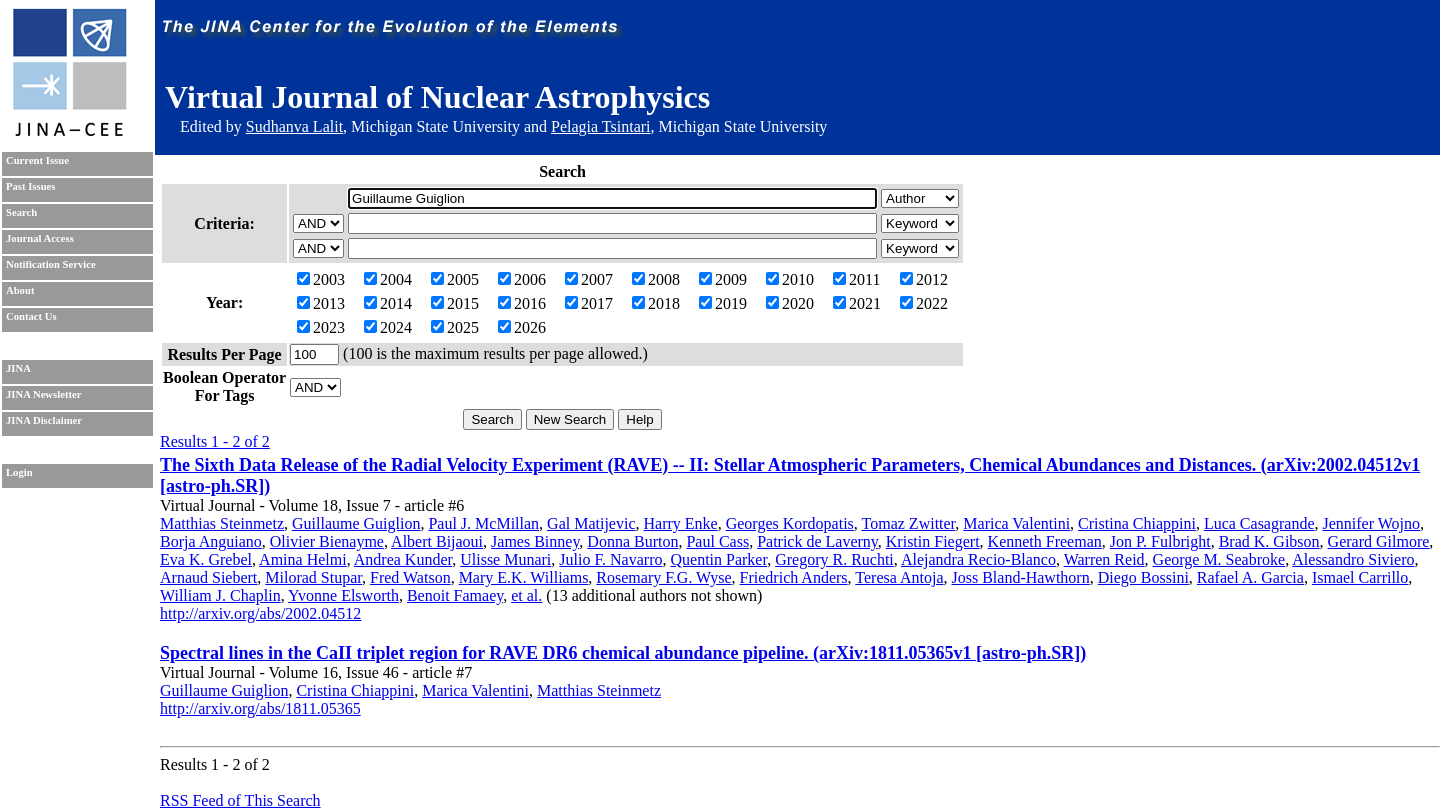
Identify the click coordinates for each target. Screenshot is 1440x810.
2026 (522, 327)
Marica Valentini (1016, 523)
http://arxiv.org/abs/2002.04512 (260, 613)
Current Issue (37, 160)
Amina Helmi (303, 559)
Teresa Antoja (899, 577)
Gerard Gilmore (1379, 541)
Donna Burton (632, 541)
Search (21, 212)
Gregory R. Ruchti (834, 559)
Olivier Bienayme (327, 541)
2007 (589, 279)
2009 (723, 279)
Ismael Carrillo (1360, 577)
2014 (388, 303)
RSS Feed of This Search (240, 800)
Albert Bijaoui (437, 541)
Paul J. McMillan (483, 523)
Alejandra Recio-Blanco (978, 559)
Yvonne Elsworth (343, 595)
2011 (856, 279)
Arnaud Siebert (208, 577)
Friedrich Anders (794, 577)
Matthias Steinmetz (222, 523)
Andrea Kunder (403, 559)
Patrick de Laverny (817, 541)
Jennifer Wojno (1371, 523)
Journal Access (40, 238)
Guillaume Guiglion (356, 523)
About (20, 290)
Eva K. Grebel (206, 559)
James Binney (535, 541)
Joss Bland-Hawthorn (1020, 577)
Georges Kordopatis (790, 523)
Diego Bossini (1143, 577)
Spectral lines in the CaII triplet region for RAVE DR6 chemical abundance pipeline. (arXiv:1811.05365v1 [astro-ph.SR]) (623, 653)
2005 (455, 279)
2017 (589, 303)
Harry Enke (681, 523)
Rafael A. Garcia (1250, 577)
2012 (924, 279)
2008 (656, 279)
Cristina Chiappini (1137, 523)
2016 (522, 303)
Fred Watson (410, 577)
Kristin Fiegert (933, 541)
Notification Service (51, 264)
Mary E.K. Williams (524, 577)
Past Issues (30, 186)
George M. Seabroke (1219, 559)
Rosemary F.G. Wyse (663, 577)
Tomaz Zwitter (909, 523)
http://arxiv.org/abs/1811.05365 (260, 708)
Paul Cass (717, 541)
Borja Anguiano (211, 541)
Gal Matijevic (591, 523)
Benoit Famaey (455, 595)
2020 (790, 303)
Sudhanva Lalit (294, 126)
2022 (924, 303)
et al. (526, 595)
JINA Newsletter (43, 394)
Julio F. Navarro (610, 559)
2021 (857, 303)
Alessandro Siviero (1353, 559)
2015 (455, 303)
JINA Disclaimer (44, 420)
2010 (790, 279)
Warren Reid (1104, 559)
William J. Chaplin (220, 595)
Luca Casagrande (1259, 523)
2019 (723, 303)
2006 (522, 279)
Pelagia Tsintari (600, 126)
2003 (321, 279)
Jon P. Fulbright (1160, 541)
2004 (388, 279)
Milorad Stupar (313, 577)
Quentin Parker (718, 559)
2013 (321, 303)
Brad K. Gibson (1269, 541)
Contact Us (31, 316)
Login (19, 472)
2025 (455, 327)
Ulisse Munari (505, 559)
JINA (18, 368)
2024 (388, 327)
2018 (656, 303)
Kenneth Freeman (1045, 541)
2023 (321, 327)
